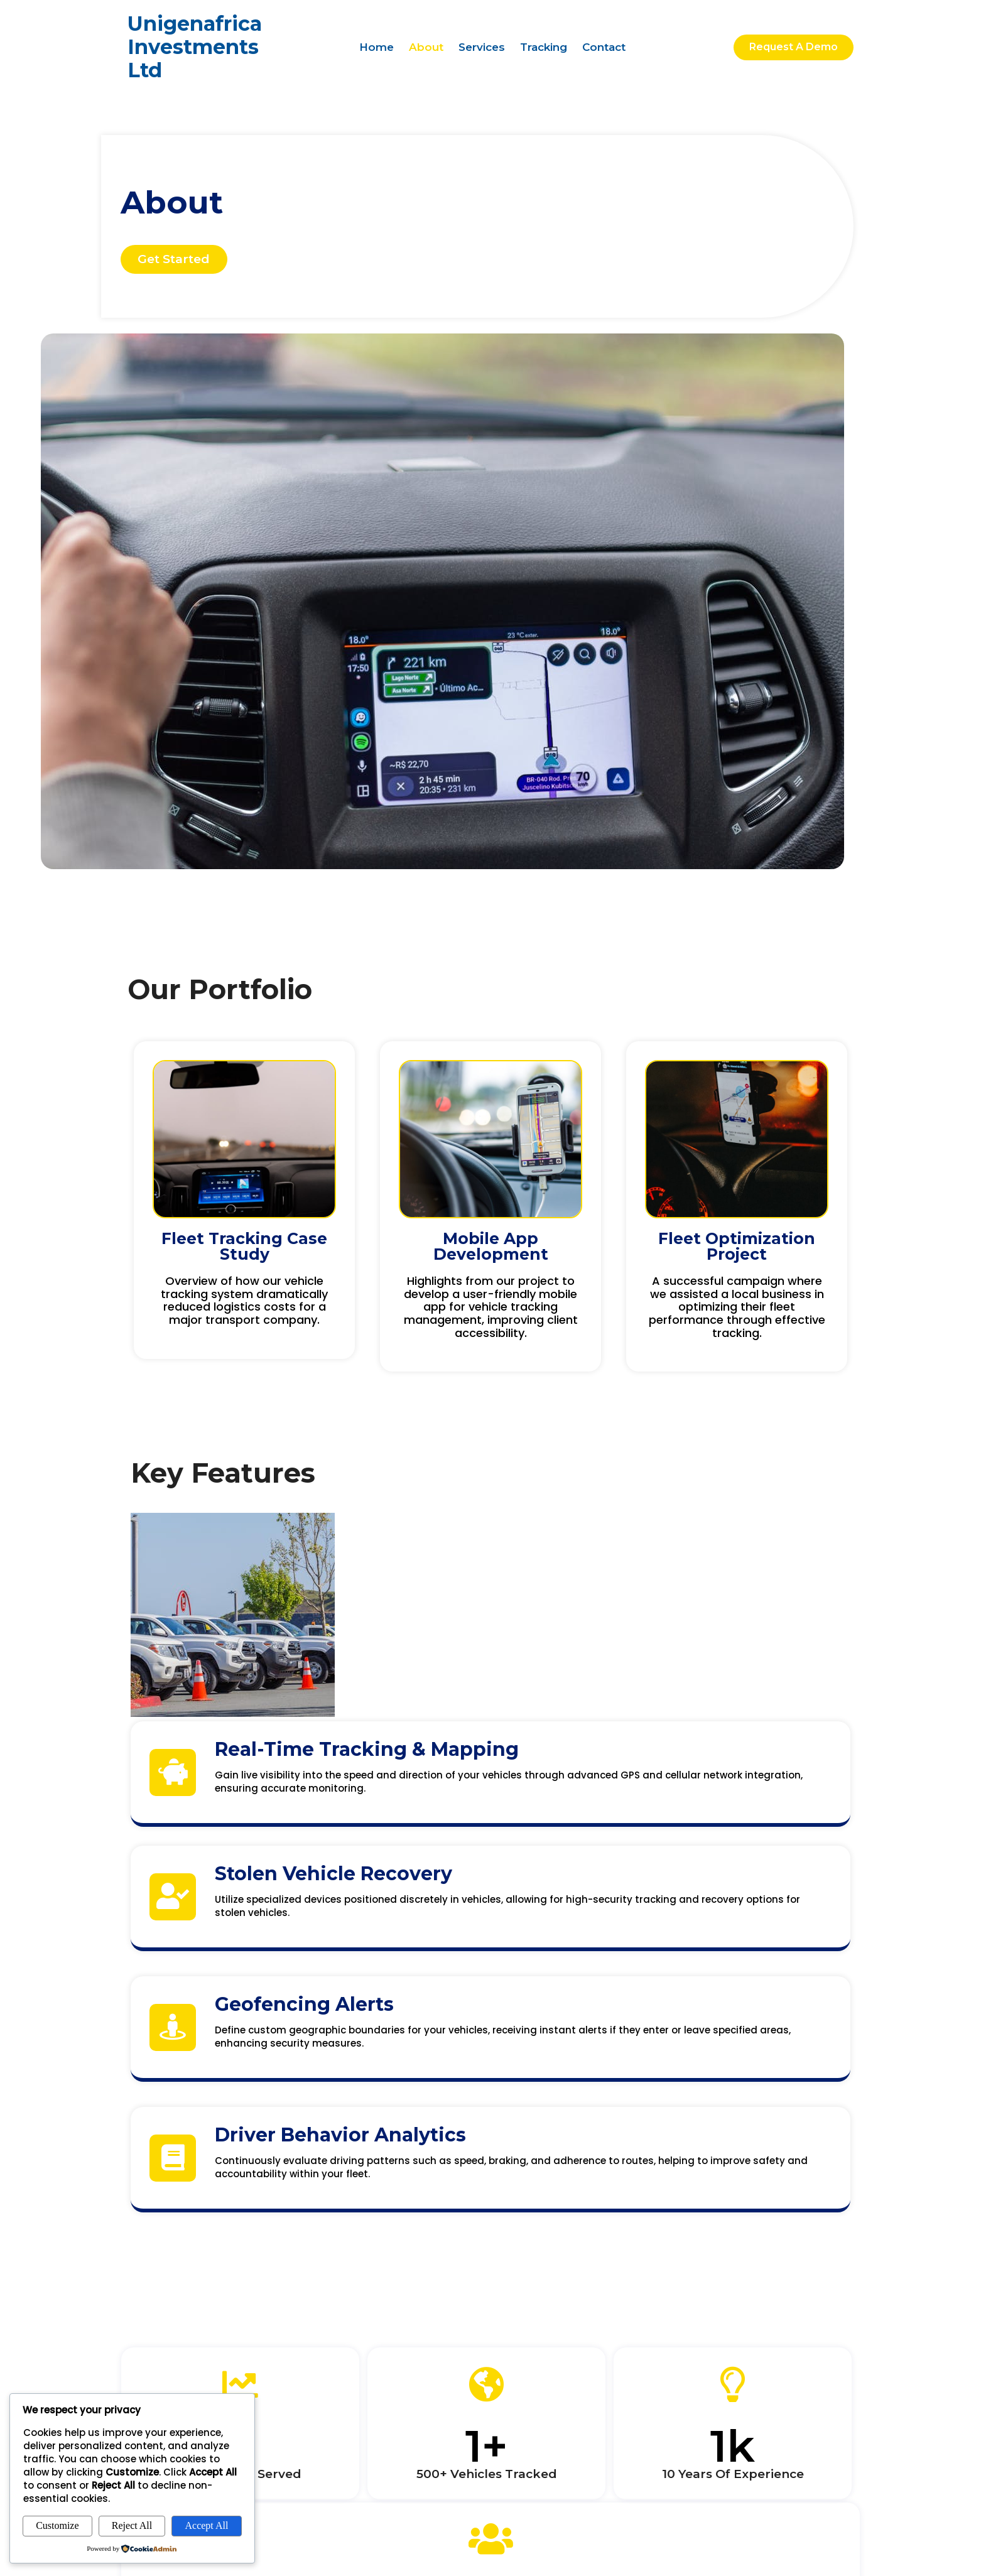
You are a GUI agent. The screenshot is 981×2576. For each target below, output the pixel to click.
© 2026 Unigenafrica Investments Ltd (737, 2493)
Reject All (132, 2525)
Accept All (207, 2525)
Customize (57, 2525)
